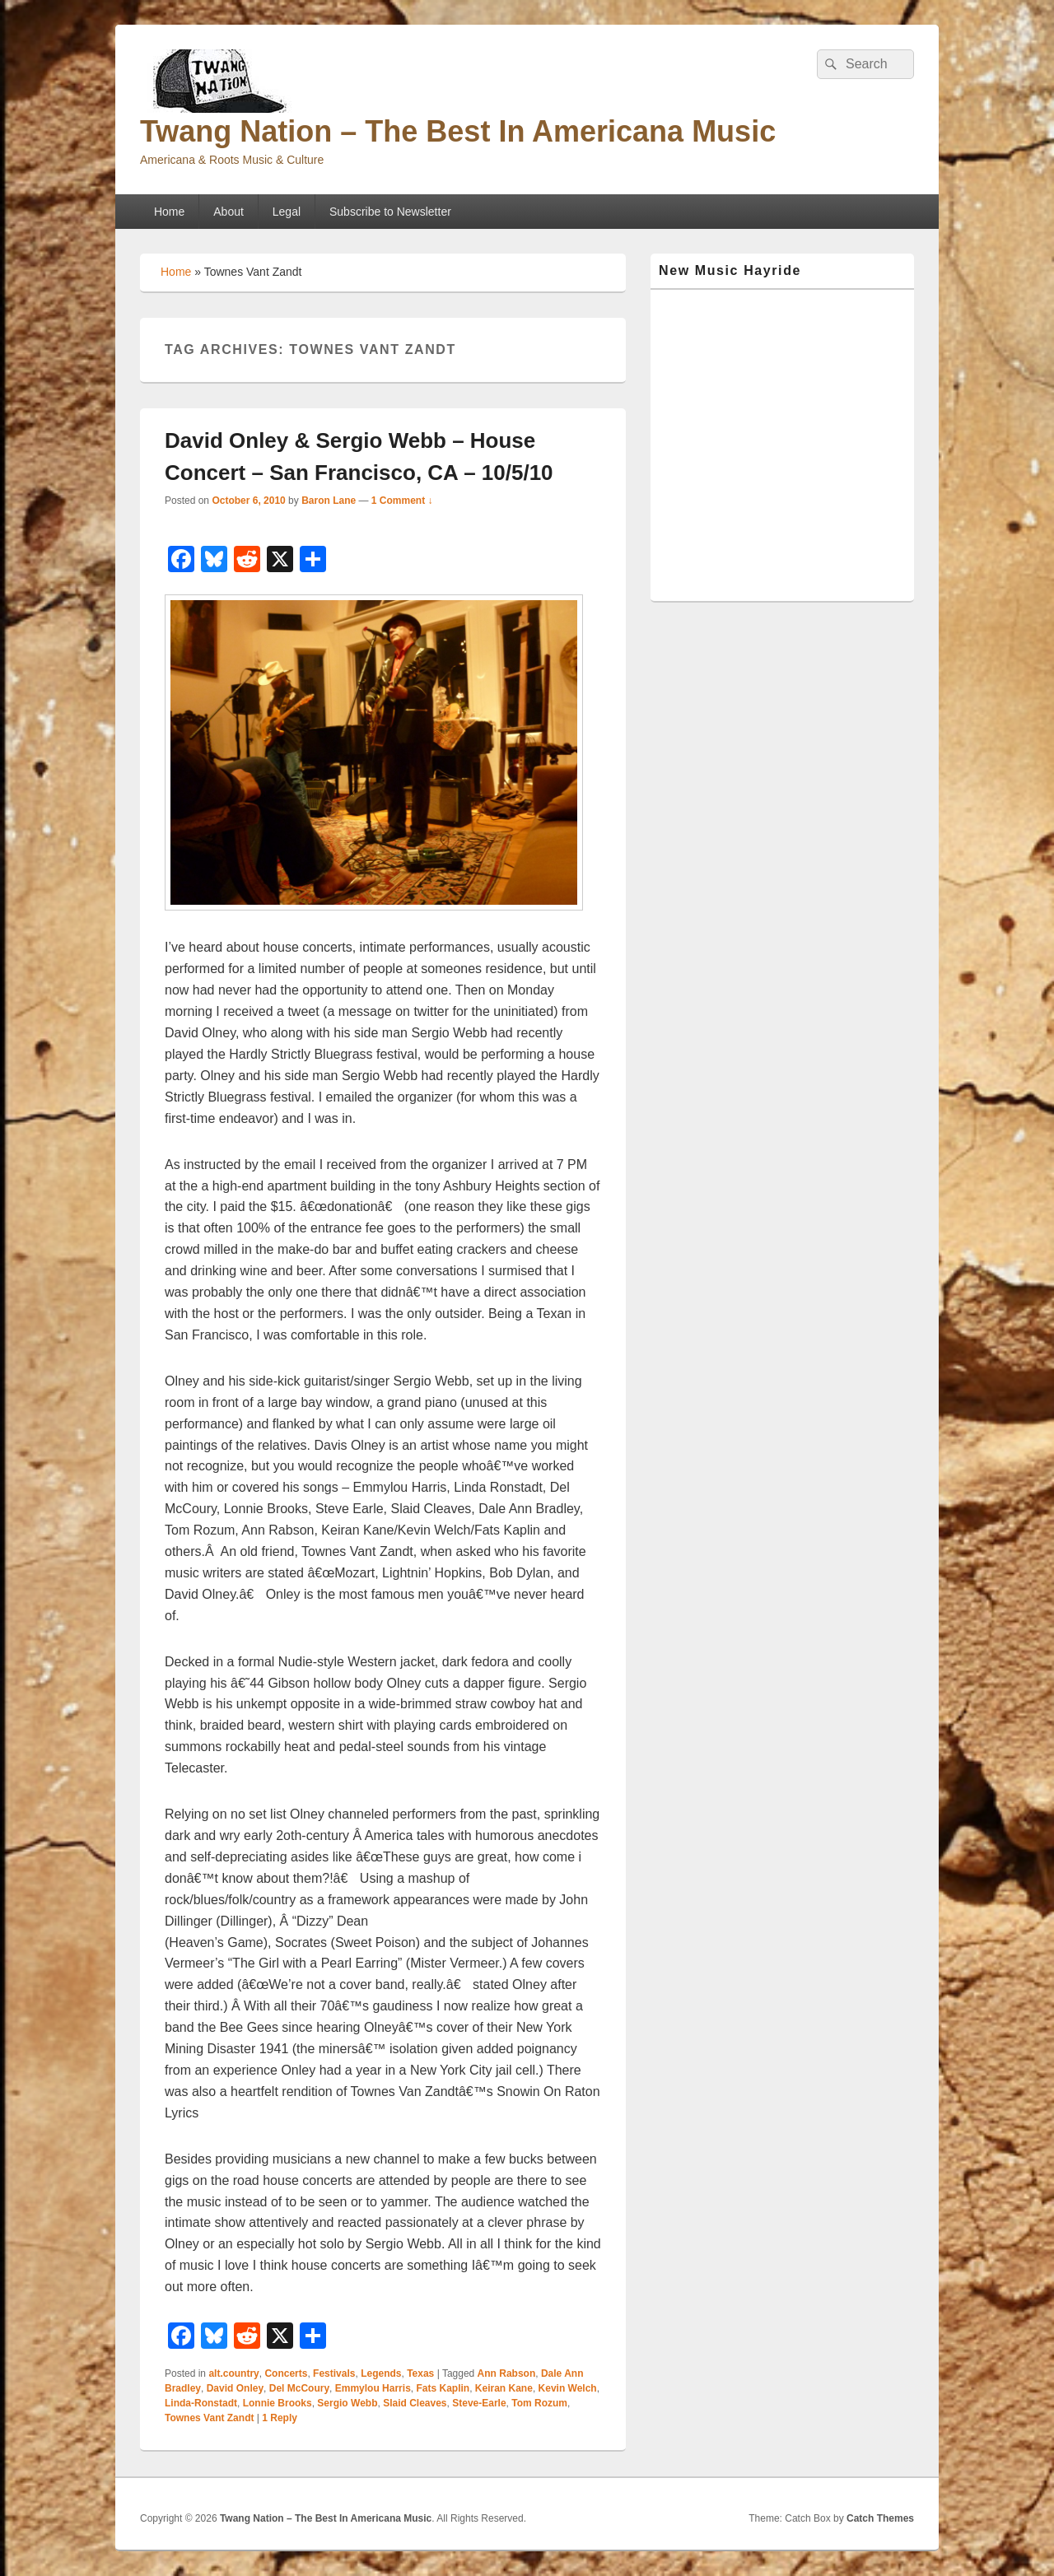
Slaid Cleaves (414, 2403)
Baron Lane (328, 500)
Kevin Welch (568, 2388)
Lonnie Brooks (277, 2403)
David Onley (235, 2388)
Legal (287, 211)
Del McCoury (299, 2388)
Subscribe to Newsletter (390, 211)
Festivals (334, 2373)
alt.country (233, 2373)
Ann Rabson (507, 2373)
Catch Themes (880, 2518)
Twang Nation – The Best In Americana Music (458, 131)
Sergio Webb (347, 2403)
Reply (279, 2418)
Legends (381, 2373)
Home (169, 211)
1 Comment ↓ (402, 500)
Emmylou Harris (373, 2388)
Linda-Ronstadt (201, 2403)
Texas (420, 2373)
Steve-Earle (479, 2403)
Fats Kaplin (442, 2388)
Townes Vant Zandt (209, 2418)
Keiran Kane (504, 2388)
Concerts (285, 2373)
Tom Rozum (539, 2403)
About (228, 211)
